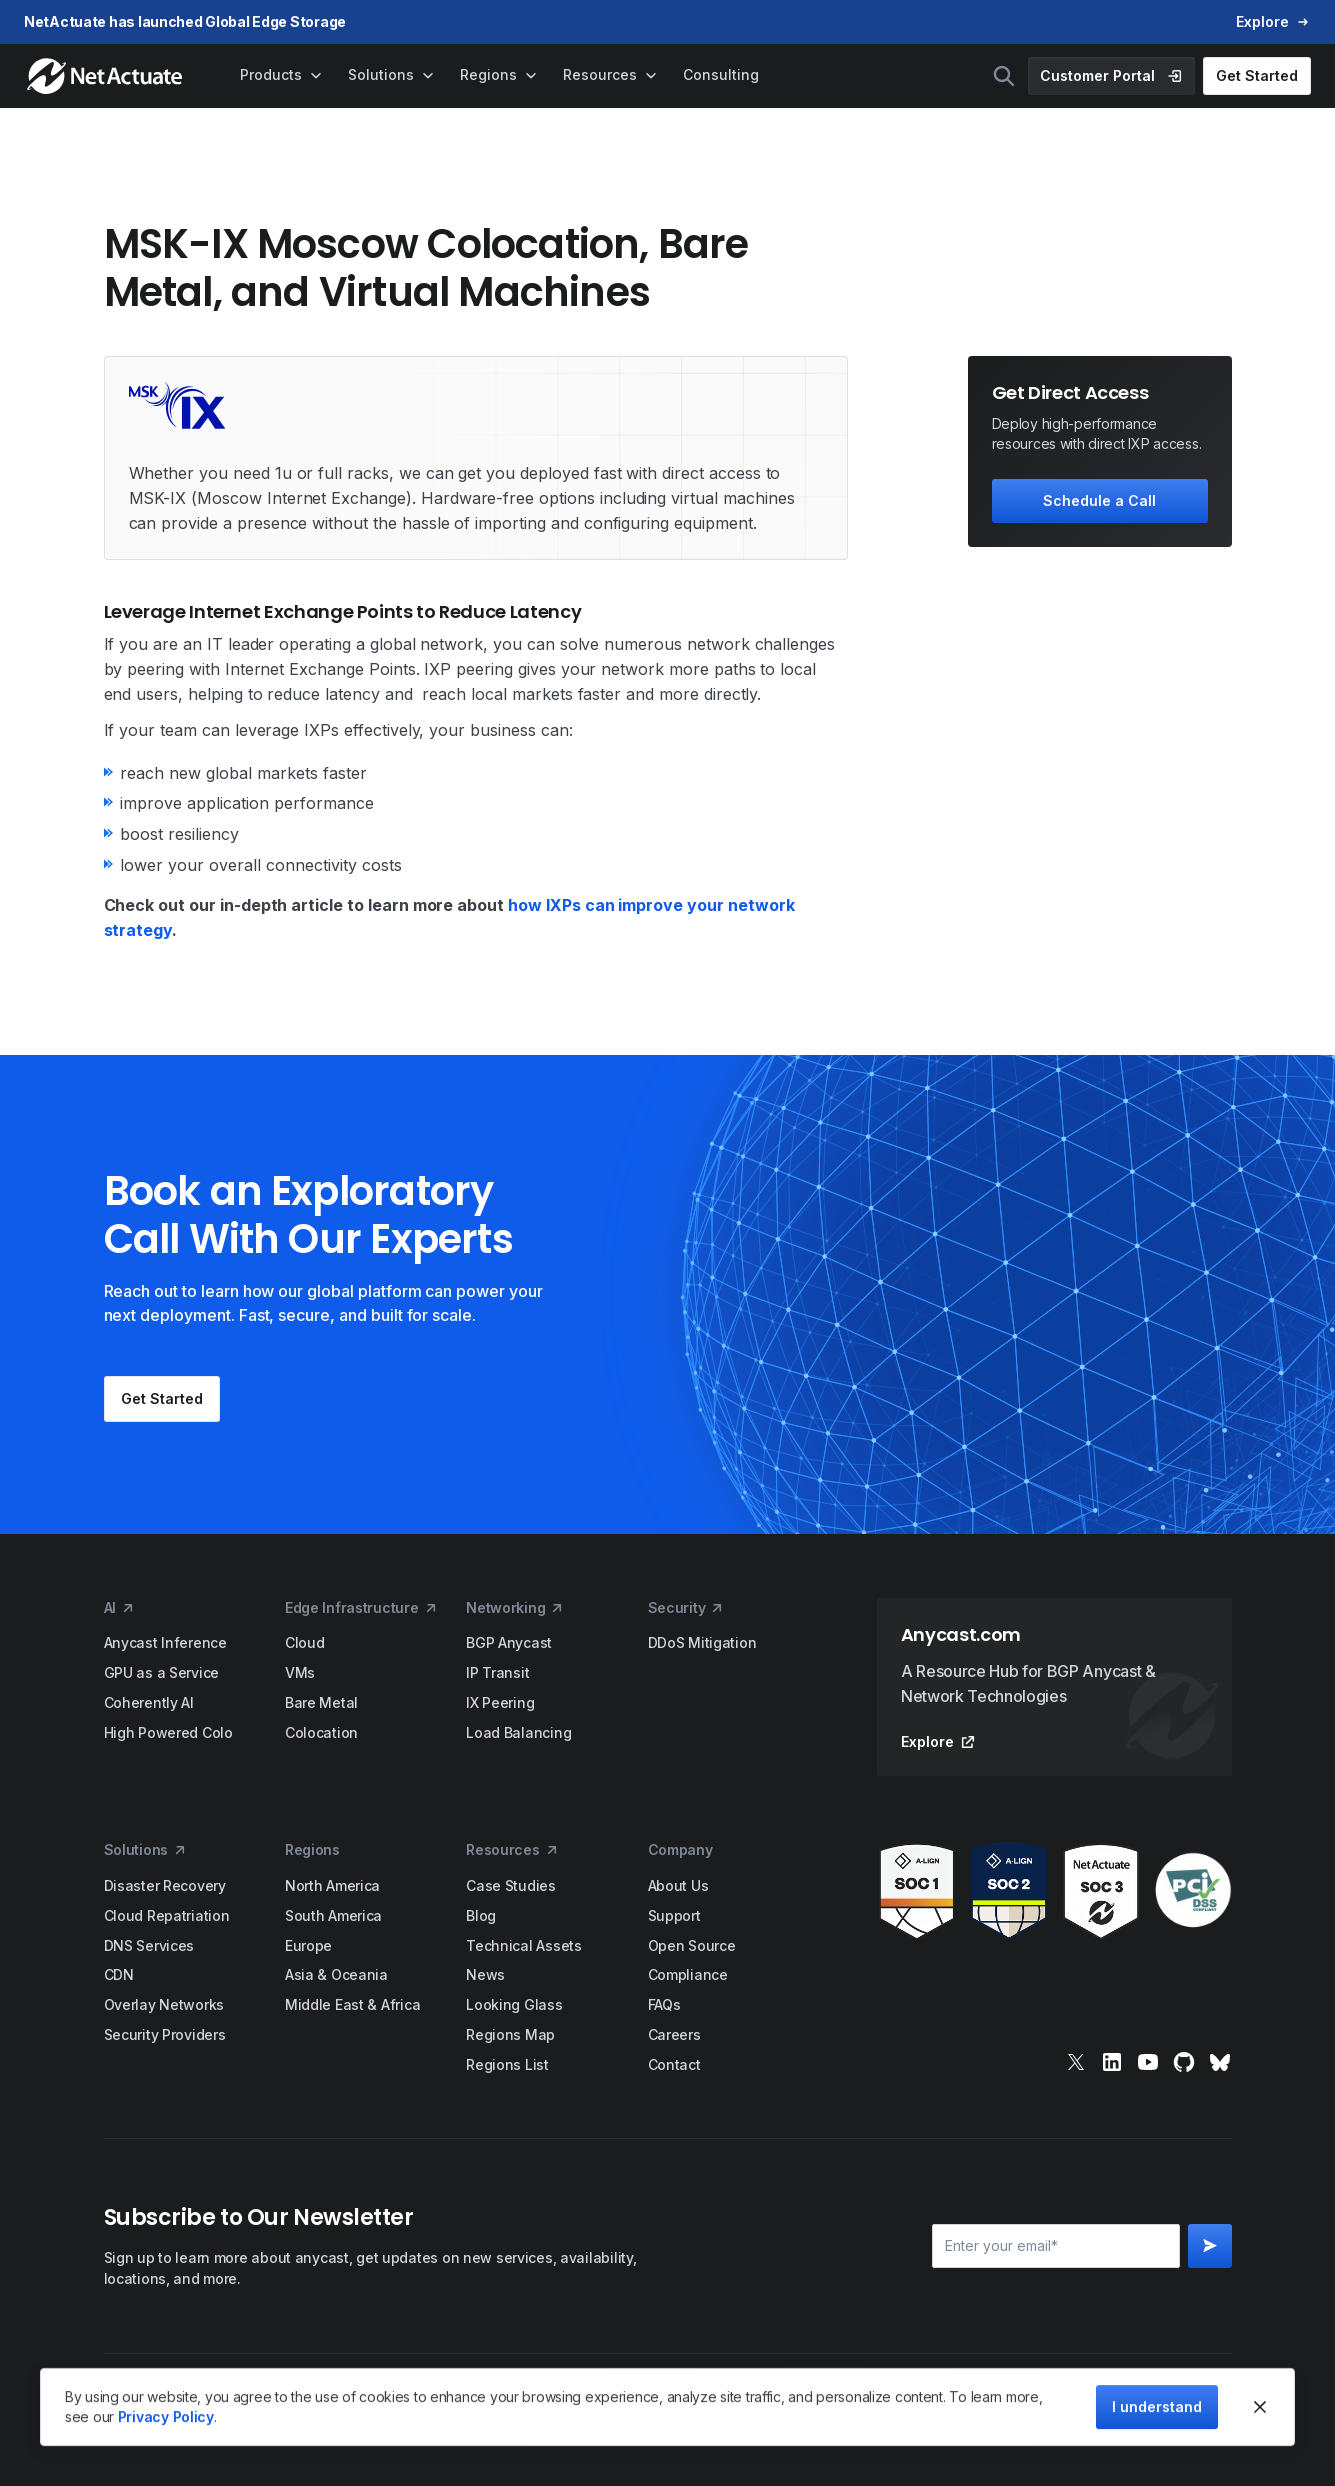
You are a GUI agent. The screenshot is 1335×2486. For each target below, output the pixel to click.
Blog (481, 1915)
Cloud (305, 1642)
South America (333, 1915)
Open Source (692, 1945)
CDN (119, 1974)
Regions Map (510, 2034)
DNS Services (149, 1945)
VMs (300, 1672)
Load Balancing (518, 1732)
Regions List (507, 2064)
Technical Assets (524, 1945)
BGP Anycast (509, 1642)
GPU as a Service (162, 1672)
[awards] (1054, 1891)
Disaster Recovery (165, 1885)
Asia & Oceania (336, 1974)
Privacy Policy (166, 2416)
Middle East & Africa (352, 2004)
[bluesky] (1220, 2062)
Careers (674, 2034)
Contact (674, 2064)
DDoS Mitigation (702, 1642)
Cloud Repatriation (167, 1915)
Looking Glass (514, 2004)
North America (332, 1885)
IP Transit (497, 1672)
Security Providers (165, 2034)
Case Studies (511, 1885)
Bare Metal (321, 1702)
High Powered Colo (168, 1732)
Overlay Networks (164, 2004)
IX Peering (500, 1702)
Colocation (321, 1732)
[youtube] (1148, 2062)
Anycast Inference (165, 1642)
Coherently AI (149, 1702)
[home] (106, 76)
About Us (678, 1885)
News (485, 1974)
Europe (308, 1945)
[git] (1184, 2062)
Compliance (688, 1974)
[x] (1076, 2062)
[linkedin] (1112, 2062)
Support (674, 1915)
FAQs (664, 2004)
